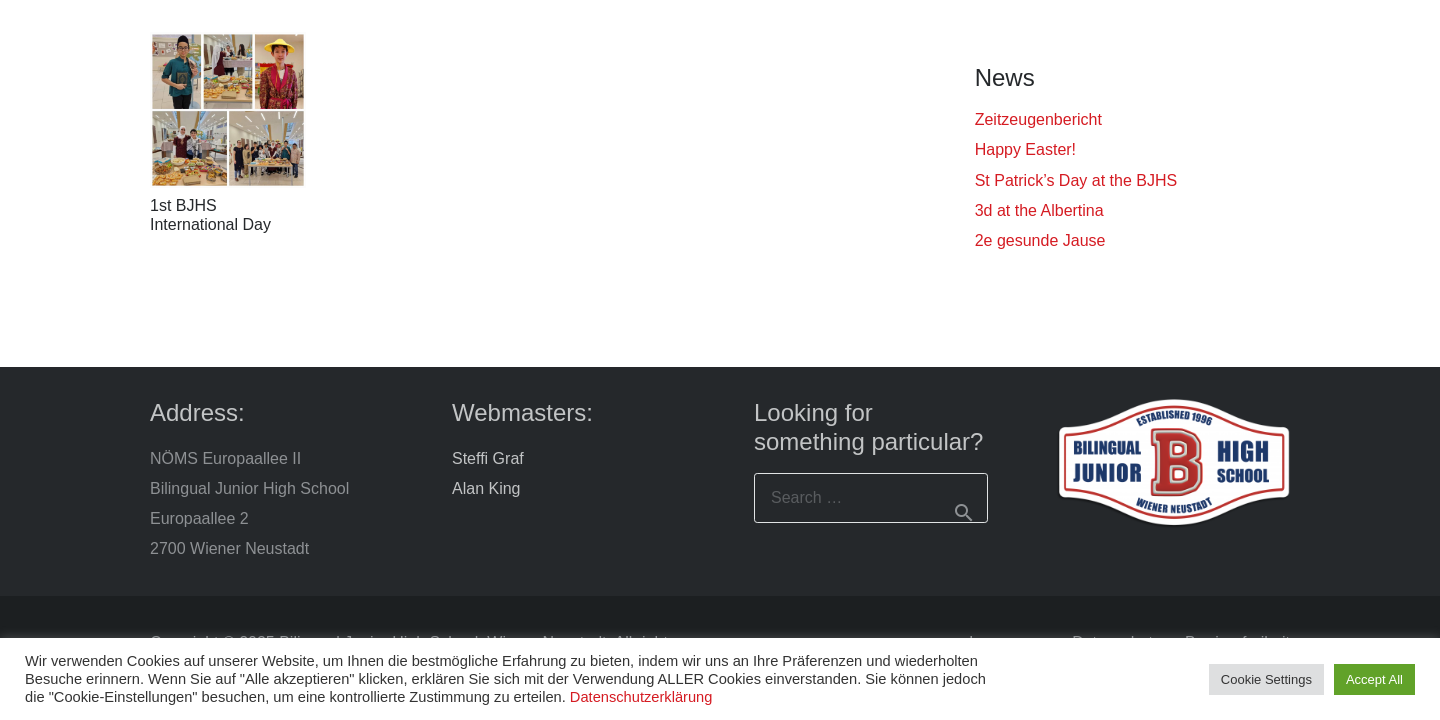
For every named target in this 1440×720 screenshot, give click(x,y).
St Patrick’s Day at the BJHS (1076, 180)
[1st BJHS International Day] (228, 110)
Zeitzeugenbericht (1038, 119)
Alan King (486, 488)
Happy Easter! (1025, 149)
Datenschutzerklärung (641, 697)
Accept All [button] (1374, 679)
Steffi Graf (488, 458)
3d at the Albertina (1039, 210)
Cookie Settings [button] (1266, 679)
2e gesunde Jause (1040, 240)
